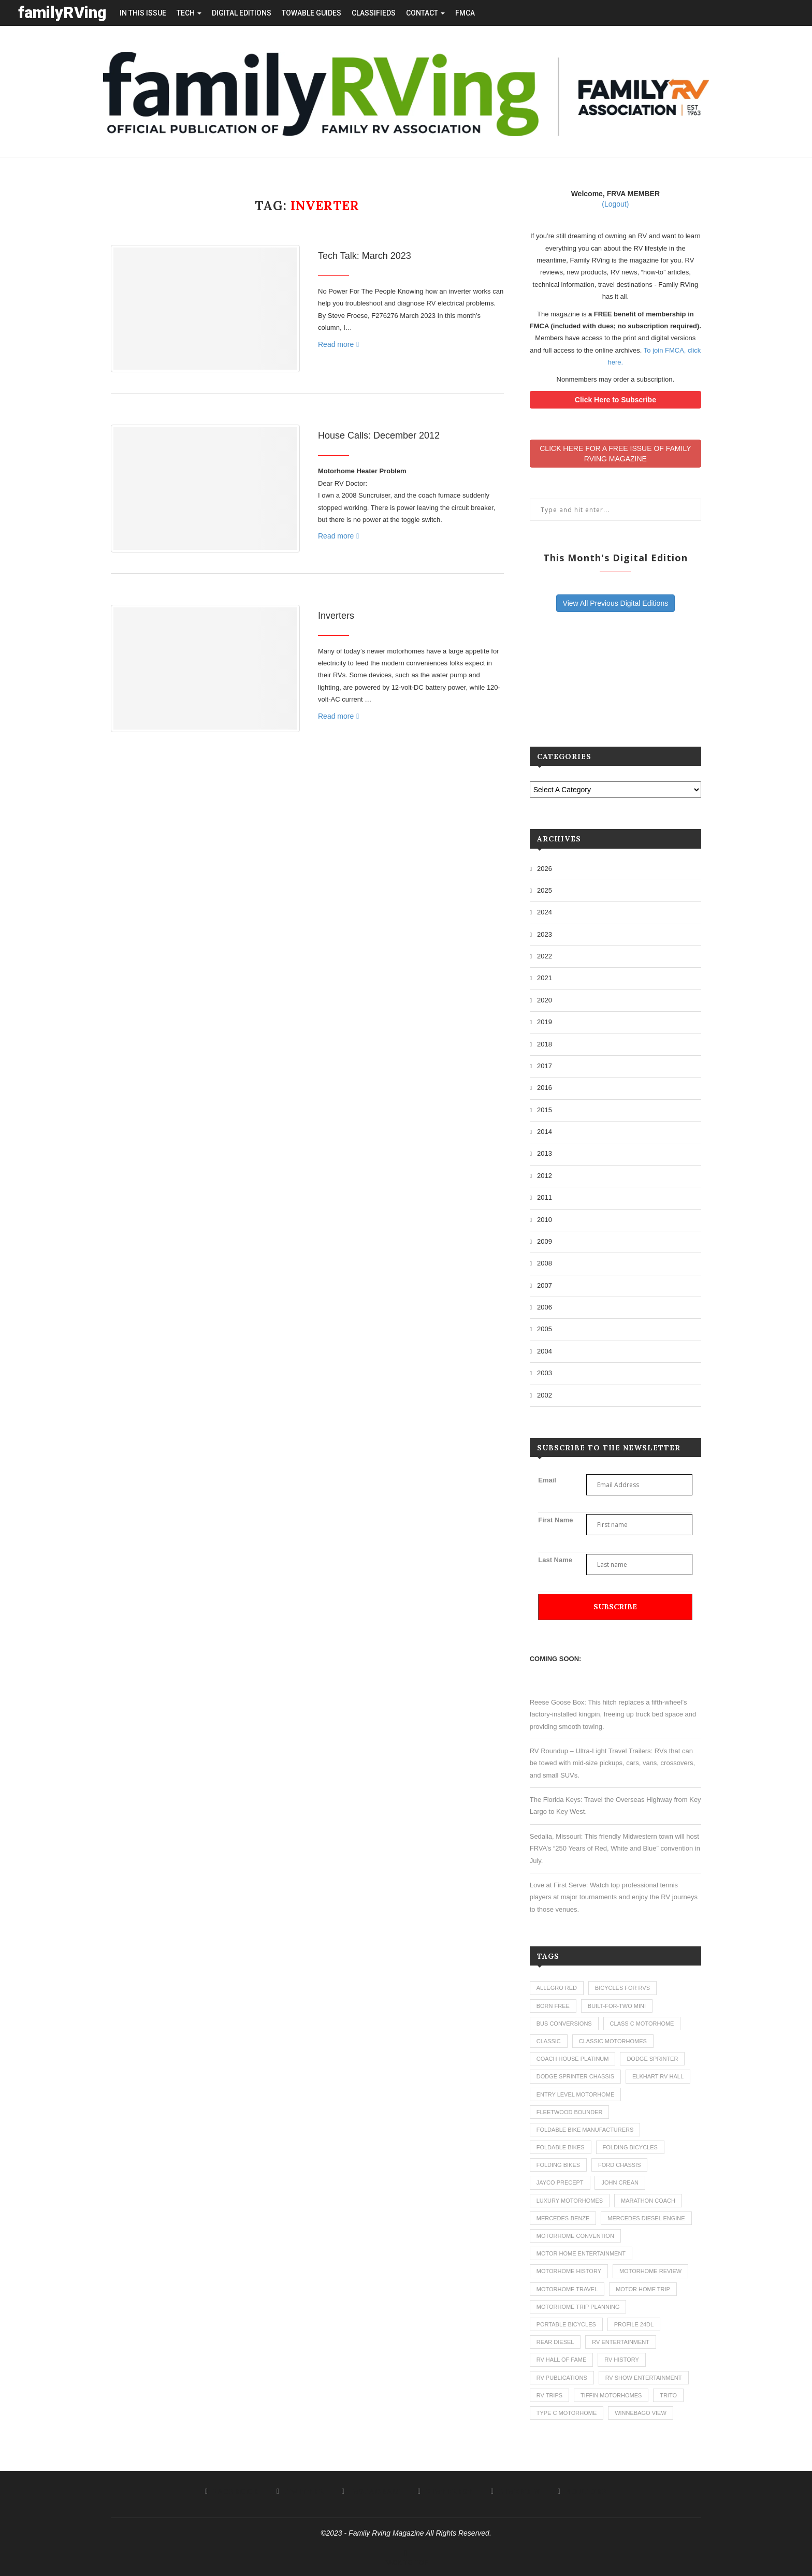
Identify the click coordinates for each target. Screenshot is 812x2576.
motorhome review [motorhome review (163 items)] (650, 2271)
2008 (544, 1263)
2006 (544, 1307)
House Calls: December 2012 (379, 435)
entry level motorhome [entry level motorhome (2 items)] (575, 2094)
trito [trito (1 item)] (668, 2395)
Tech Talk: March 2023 (364, 256)
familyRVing (62, 12)
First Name (555, 1520)
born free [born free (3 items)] (553, 2006)
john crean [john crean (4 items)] (620, 2182)
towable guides (311, 13)
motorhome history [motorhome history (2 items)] (568, 2271)
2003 (544, 1373)
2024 (544, 912)
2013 (544, 1153)
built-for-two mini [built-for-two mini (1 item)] (617, 2006)
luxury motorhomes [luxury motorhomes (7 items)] (569, 2200)
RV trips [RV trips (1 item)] (549, 2395)
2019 (544, 1022)
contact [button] (425, 13)
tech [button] (189, 13)
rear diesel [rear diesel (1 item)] (555, 2342)
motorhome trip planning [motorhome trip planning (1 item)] (578, 2307)
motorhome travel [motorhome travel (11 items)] (567, 2289)
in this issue (143, 13)
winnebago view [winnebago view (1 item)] (640, 2413)
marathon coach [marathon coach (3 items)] (648, 2200)
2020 (544, 1000)
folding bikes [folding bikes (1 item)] (558, 2165)
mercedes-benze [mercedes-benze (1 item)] (563, 2218)
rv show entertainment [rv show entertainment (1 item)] (643, 2378)
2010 (544, 1220)
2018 (544, 1044)
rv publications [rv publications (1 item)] (561, 2378)
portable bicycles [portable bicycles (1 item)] (566, 2324)
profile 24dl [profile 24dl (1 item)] (634, 2324)
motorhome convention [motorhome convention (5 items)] (575, 2236)
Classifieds (374, 13)
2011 (544, 1197)
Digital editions (241, 13)
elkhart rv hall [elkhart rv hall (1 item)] (658, 2076)
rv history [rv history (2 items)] (621, 2359)
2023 (544, 934)
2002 (544, 1395)
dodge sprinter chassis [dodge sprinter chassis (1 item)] (575, 2076)
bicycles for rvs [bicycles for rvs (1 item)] (622, 1988)
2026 (544, 868)
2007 (544, 1285)
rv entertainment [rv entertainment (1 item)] (620, 2342)
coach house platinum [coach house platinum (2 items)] (572, 2059)
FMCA (465, 13)
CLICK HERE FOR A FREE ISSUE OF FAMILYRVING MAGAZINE (615, 453)
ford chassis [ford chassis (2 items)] (619, 2165)
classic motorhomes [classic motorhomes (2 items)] (613, 2041)
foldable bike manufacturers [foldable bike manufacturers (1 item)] (585, 2130)
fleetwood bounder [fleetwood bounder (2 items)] (569, 2112)
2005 (544, 1329)
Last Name (555, 1560)
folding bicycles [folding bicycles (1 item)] (630, 2147)
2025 (544, 890)
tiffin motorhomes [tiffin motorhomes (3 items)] (611, 2395)
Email (547, 1480)
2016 (544, 1087)
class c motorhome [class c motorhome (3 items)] (642, 2023)
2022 (544, 956)
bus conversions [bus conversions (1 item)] (564, 2023)
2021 (544, 978)
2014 (544, 1132)
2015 (544, 1110)
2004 (544, 1351)
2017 (544, 1066)
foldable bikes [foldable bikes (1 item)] (560, 2147)
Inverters (336, 615)
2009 (544, 1241)
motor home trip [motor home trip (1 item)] (643, 2289)
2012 (544, 1176)
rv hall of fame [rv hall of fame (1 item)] (561, 2359)
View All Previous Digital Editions (616, 603)
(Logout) (615, 204)
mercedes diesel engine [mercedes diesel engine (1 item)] (646, 2218)
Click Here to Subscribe (615, 400)
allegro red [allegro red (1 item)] (556, 1988)
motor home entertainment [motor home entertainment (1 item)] (581, 2253)
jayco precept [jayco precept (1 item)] (560, 2182)
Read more (338, 344)
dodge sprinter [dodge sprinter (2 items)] (652, 2059)
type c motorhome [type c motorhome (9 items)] (566, 2413)
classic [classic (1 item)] (548, 2041)
